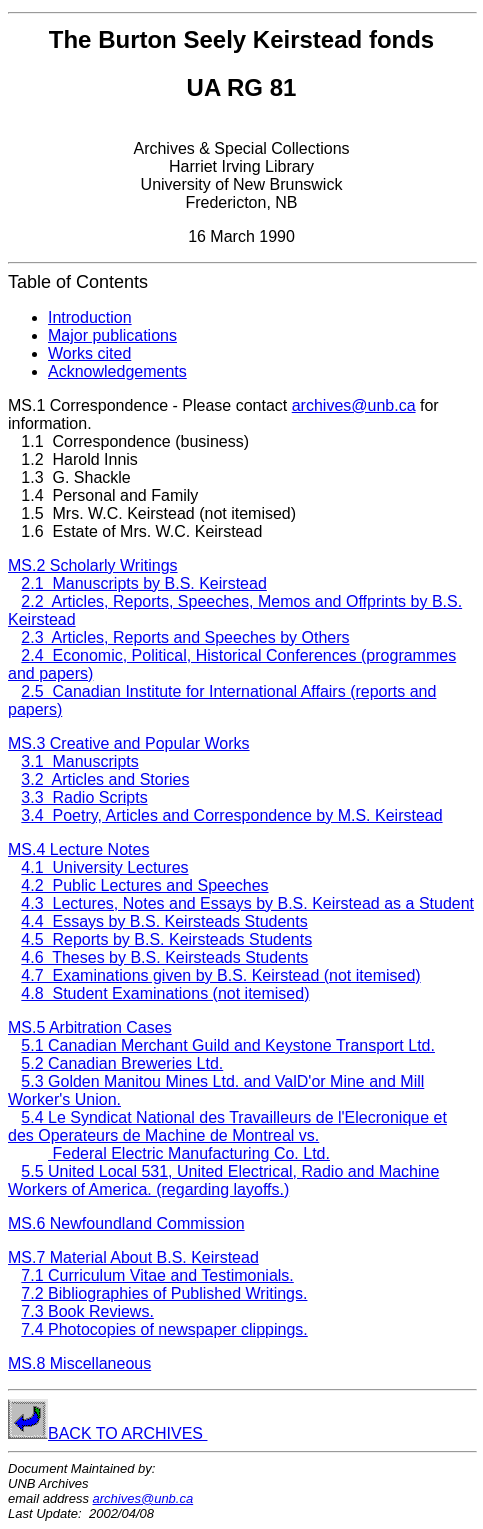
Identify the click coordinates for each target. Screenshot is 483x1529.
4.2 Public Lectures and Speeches (144, 885)
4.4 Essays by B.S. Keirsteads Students (164, 921)
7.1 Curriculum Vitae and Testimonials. (157, 1275)
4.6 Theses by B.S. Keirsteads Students (164, 957)
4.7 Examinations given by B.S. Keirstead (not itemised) (220, 975)
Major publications (112, 335)
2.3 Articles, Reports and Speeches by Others (185, 637)
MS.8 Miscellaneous (79, 1363)
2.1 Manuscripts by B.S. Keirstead (143, 583)
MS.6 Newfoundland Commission (126, 1223)
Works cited (89, 353)
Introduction (90, 317)
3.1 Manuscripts (79, 761)
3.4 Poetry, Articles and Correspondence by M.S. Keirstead (231, 815)
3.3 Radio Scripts (84, 797)
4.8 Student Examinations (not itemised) (165, 993)
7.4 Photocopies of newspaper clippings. (164, 1329)
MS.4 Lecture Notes (78, 849)
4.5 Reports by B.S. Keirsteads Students (166, 939)
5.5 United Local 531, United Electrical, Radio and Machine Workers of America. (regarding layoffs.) (223, 1180)
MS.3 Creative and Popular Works (129, 743)
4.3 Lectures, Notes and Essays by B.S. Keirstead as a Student (247, 903)
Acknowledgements (117, 371)
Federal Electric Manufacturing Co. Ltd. (189, 1153)
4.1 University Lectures (104, 867)
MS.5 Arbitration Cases (90, 1027)
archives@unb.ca (354, 405)
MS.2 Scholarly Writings (93, 565)
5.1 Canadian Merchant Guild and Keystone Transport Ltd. (228, 1045)
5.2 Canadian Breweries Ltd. (122, 1063)
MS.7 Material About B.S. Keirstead (133, 1257)
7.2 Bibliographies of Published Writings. (164, 1293)
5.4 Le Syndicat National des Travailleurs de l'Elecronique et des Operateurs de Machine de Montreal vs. (227, 1126)
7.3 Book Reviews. (87, 1311)
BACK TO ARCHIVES (127, 1433)
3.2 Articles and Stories (105, 779)
